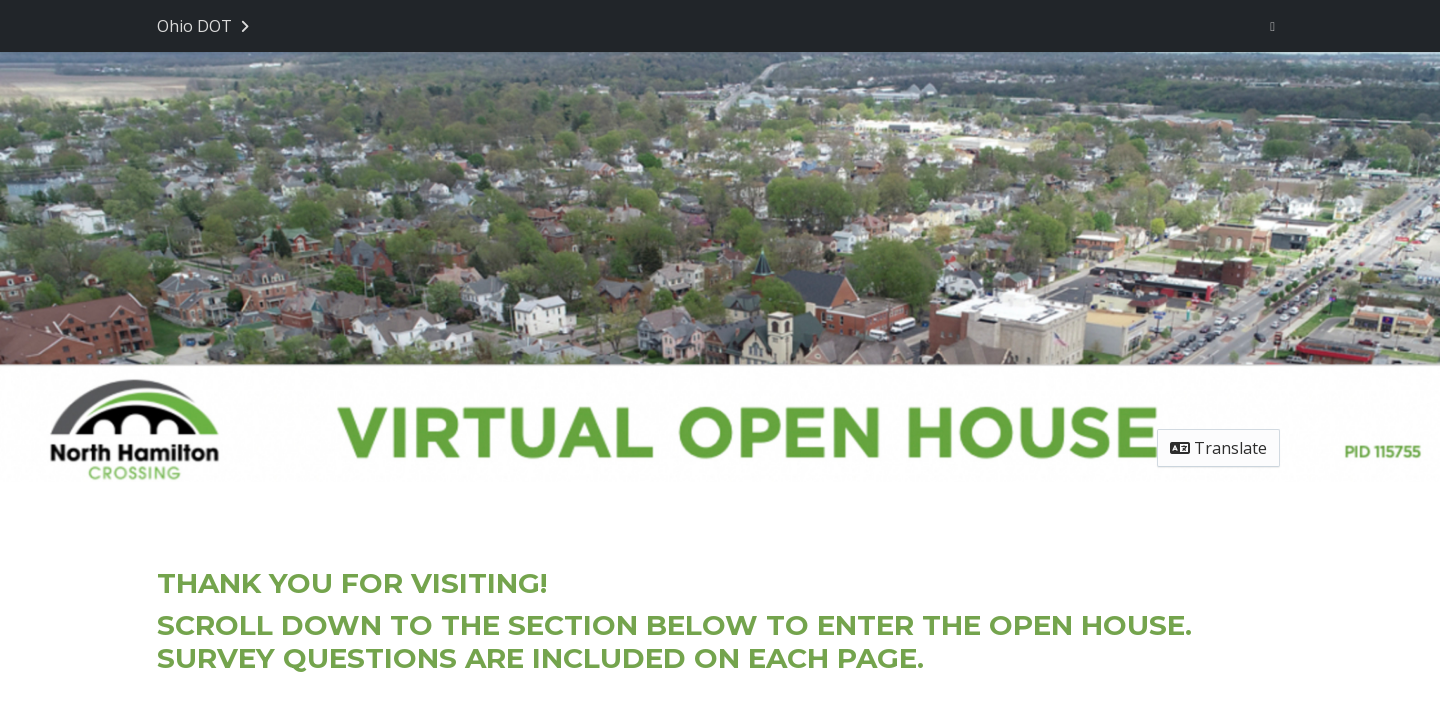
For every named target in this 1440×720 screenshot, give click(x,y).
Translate (1218, 448)
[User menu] (1272, 26)
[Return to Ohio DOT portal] (205, 26)
